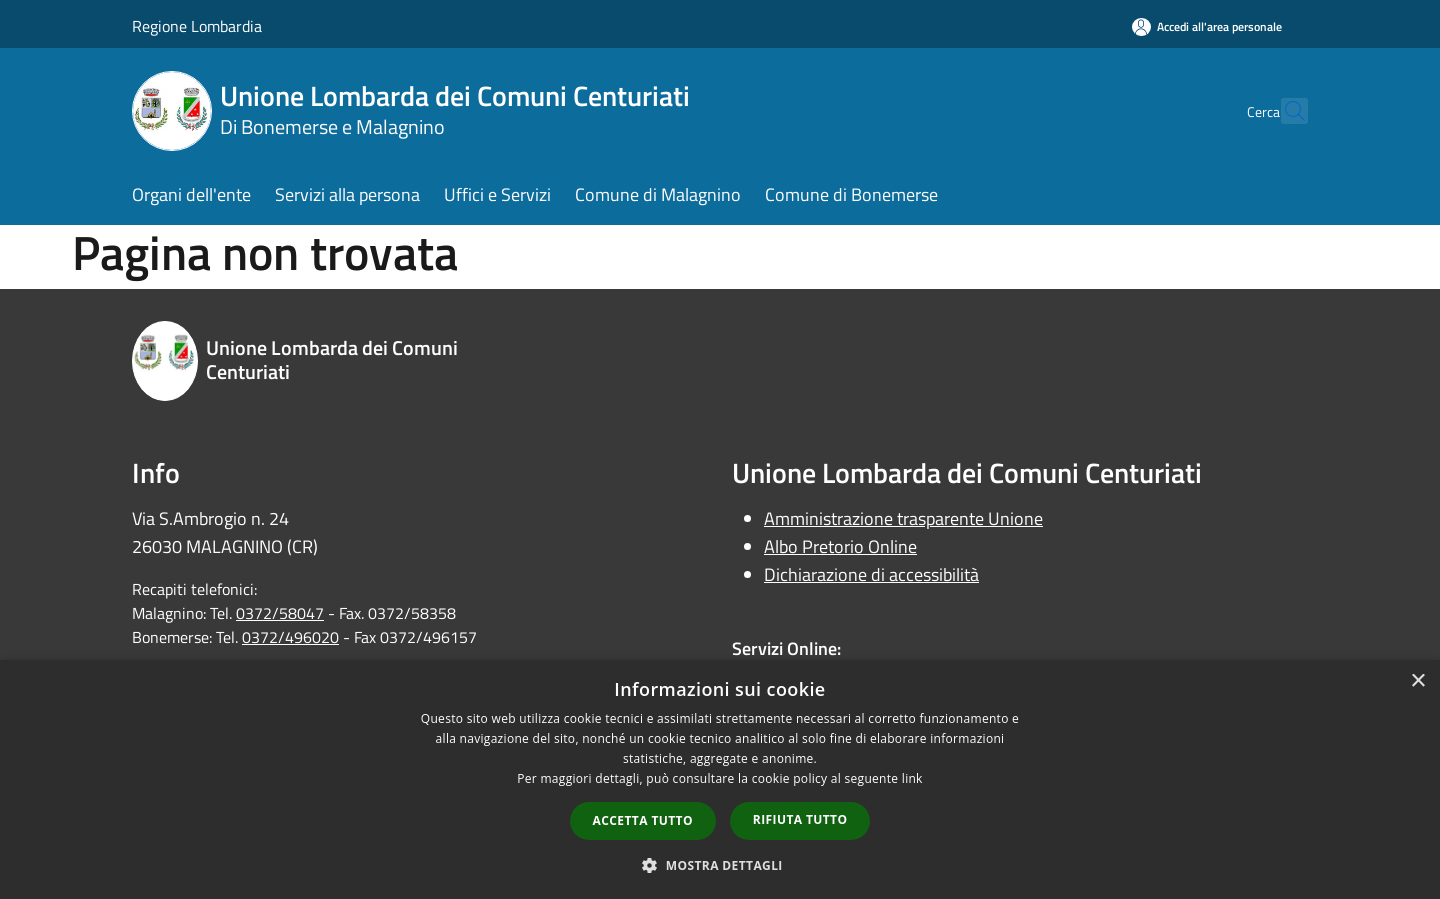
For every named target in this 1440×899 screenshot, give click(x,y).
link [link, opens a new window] (912, 778)
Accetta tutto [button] (643, 820)
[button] (720, 865)
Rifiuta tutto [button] (800, 819)
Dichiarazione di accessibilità (871, 574)
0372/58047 (280, 613)
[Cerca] (1284, 111)
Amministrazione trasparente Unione (903, 518)
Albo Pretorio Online (840, 546)
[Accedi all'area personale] (1207, 26)
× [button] (1417, 681)
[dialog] (720, 779)
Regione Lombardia (197, 26)
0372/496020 (290, 637)
